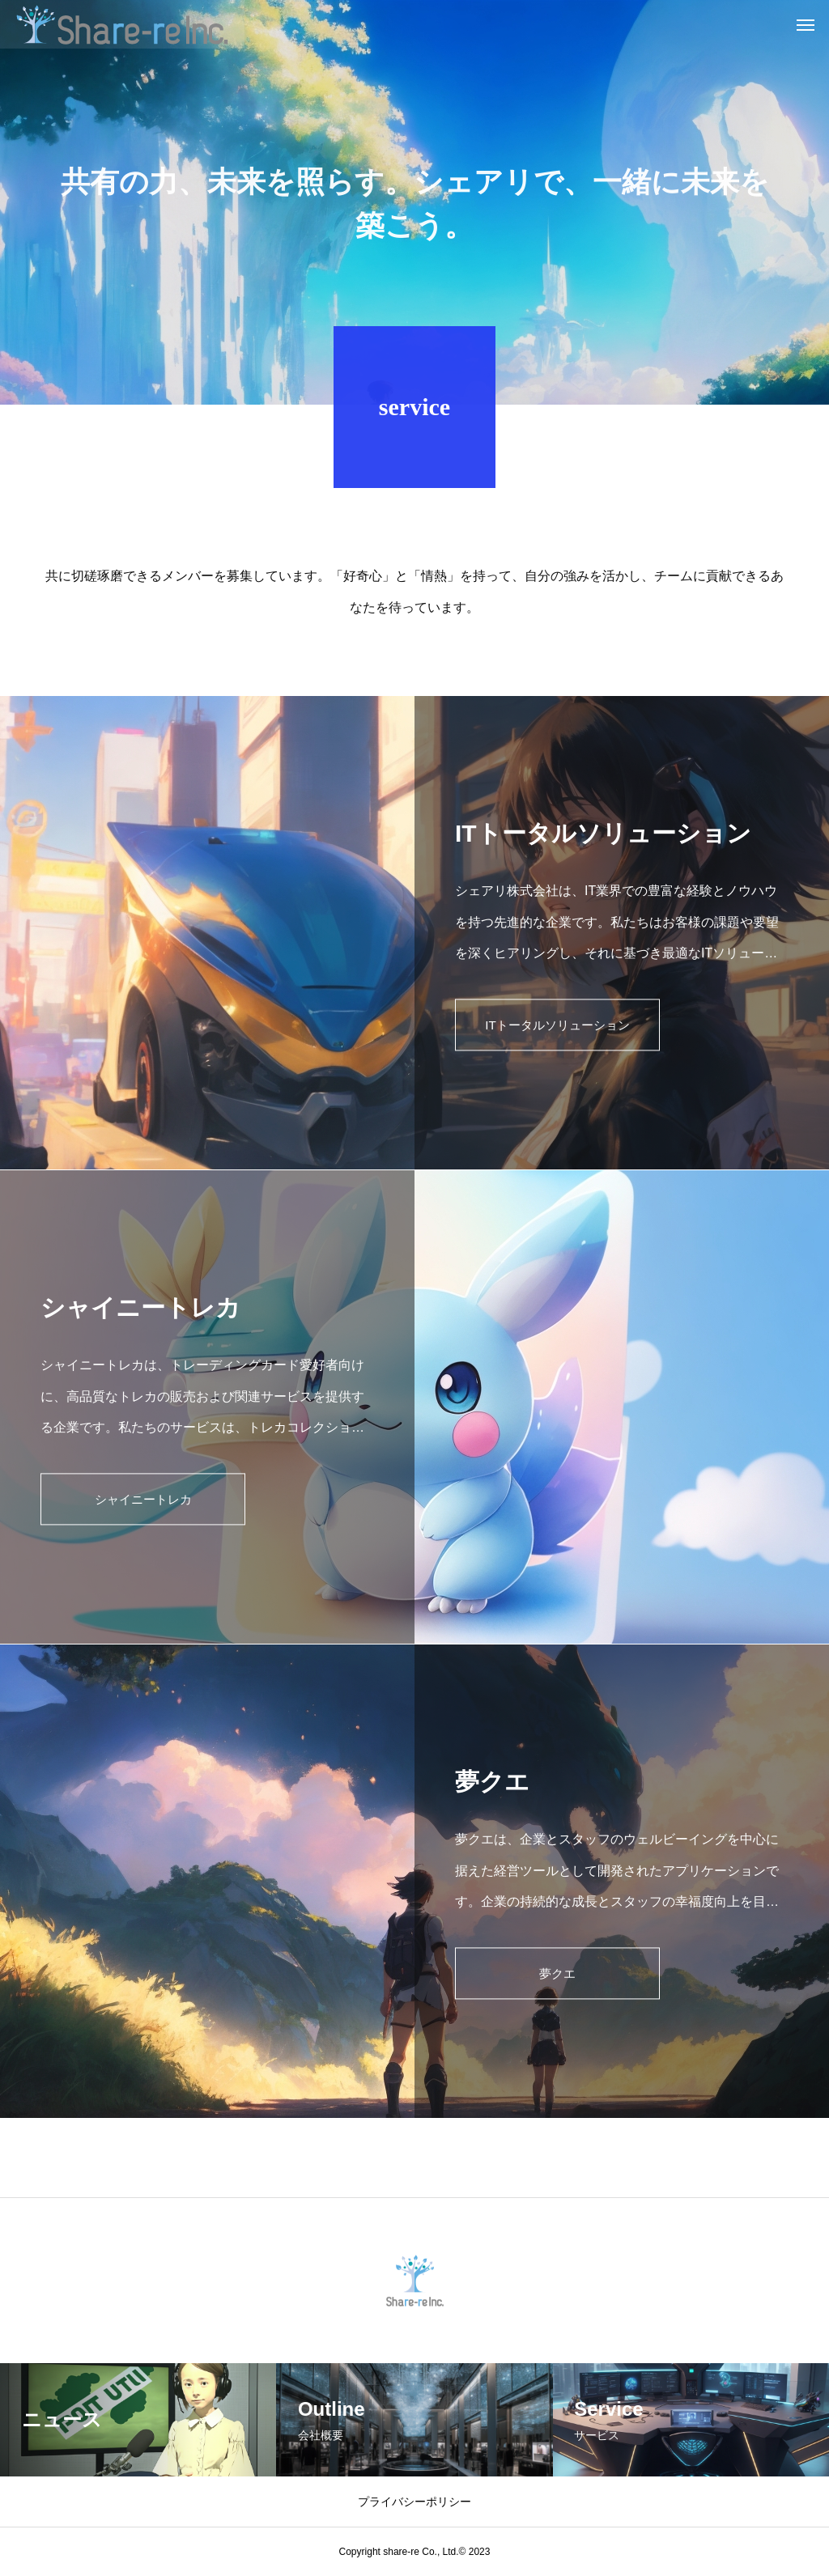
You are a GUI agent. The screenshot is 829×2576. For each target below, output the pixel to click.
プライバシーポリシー (414, 2501)
